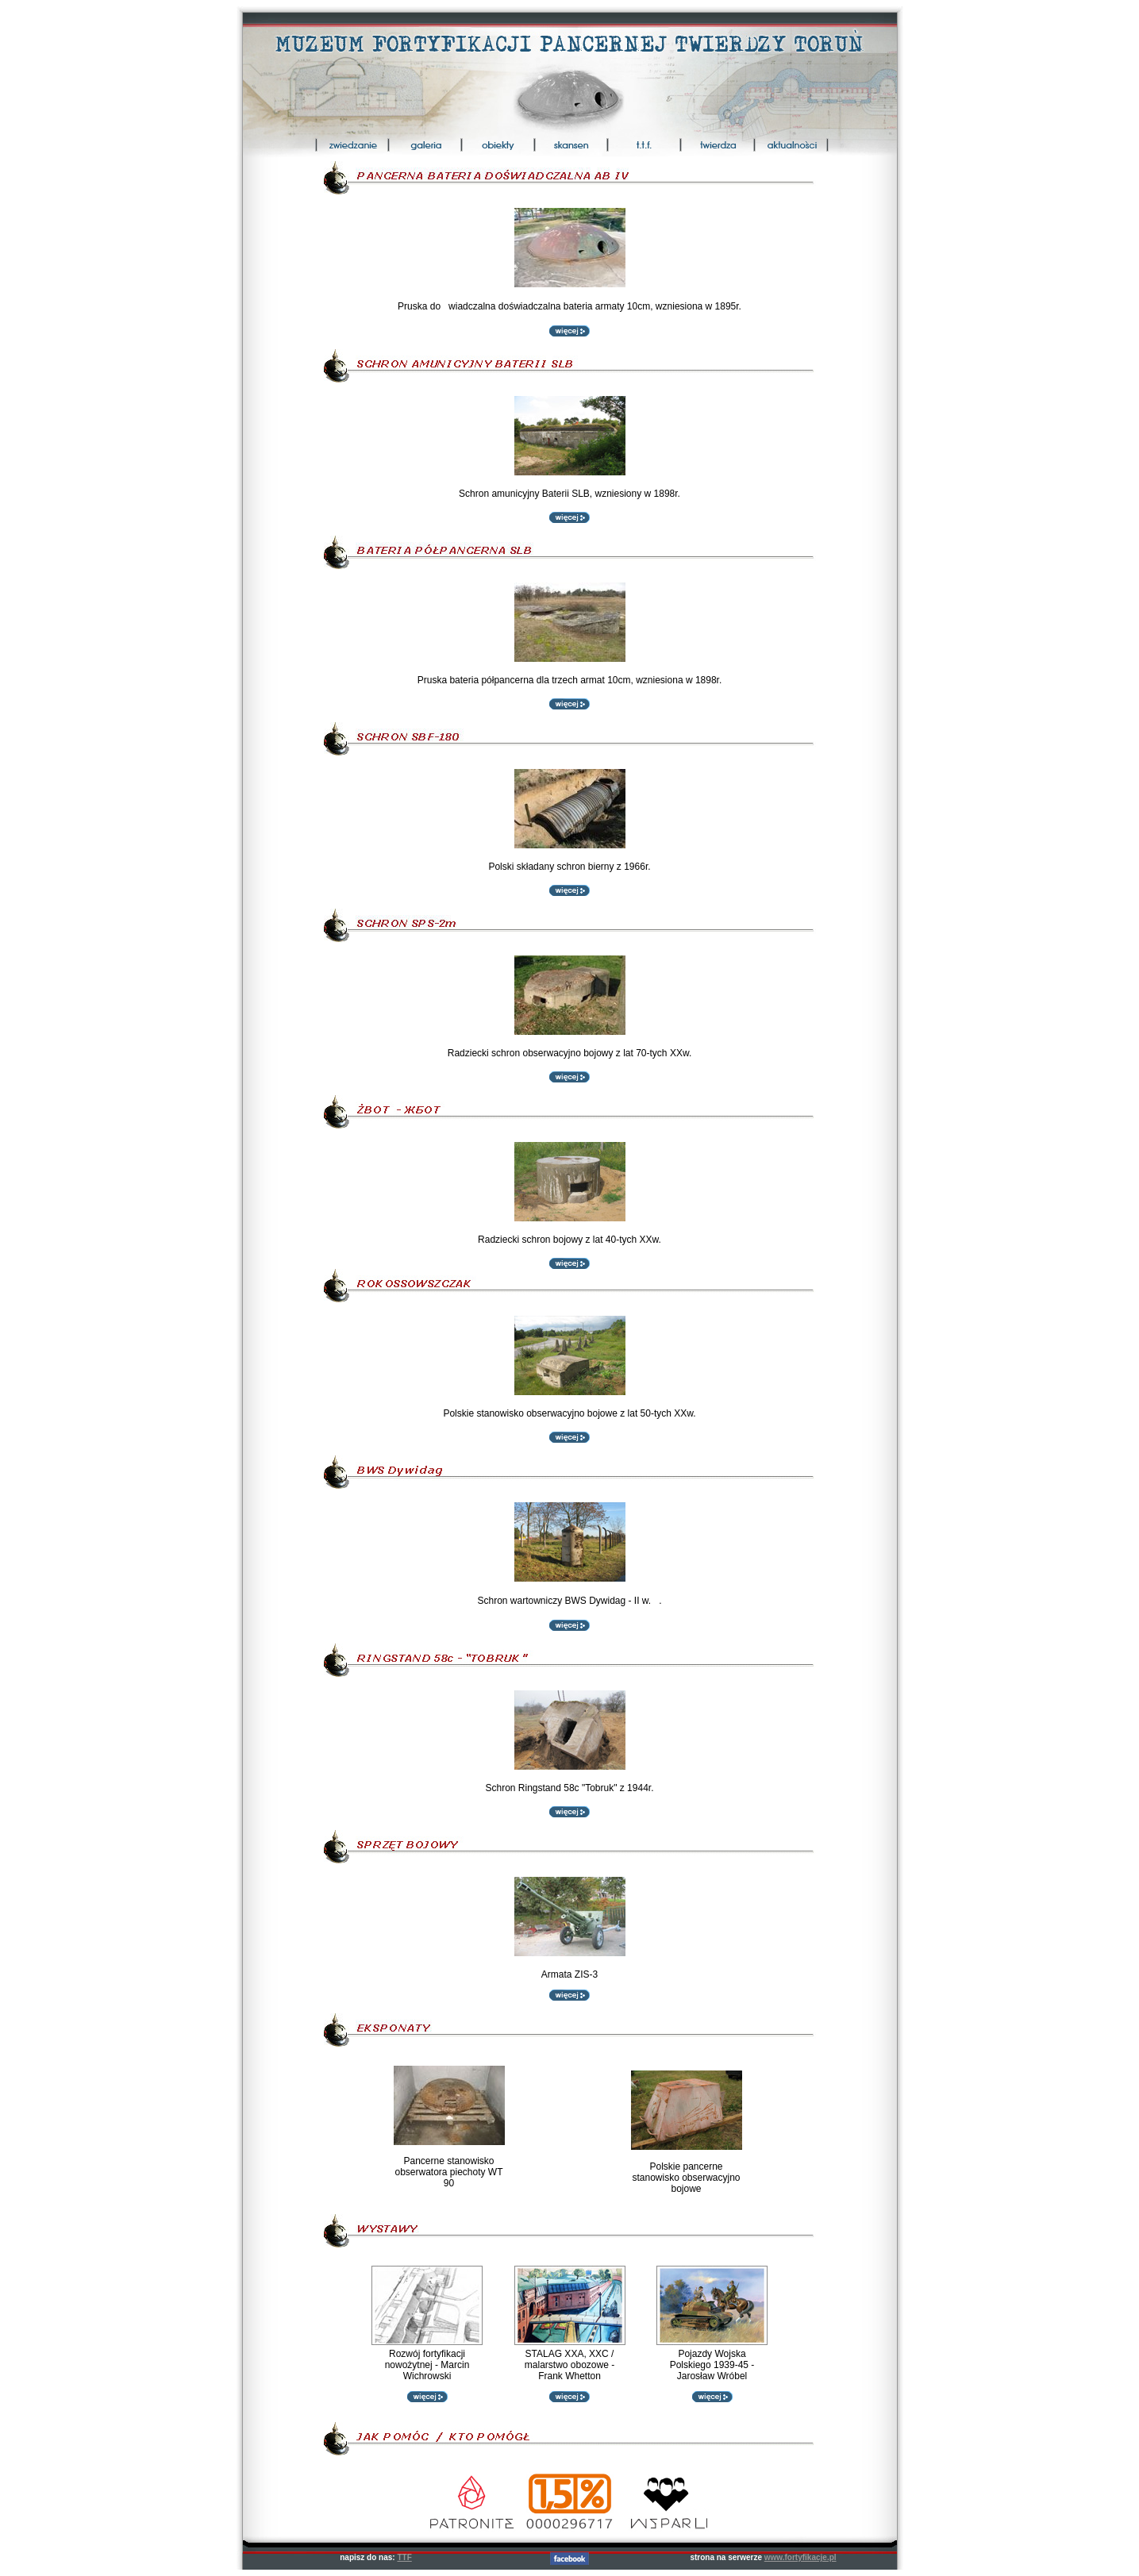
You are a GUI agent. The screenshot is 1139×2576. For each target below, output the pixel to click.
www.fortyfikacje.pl (800, 2557)
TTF (404, 2557)
